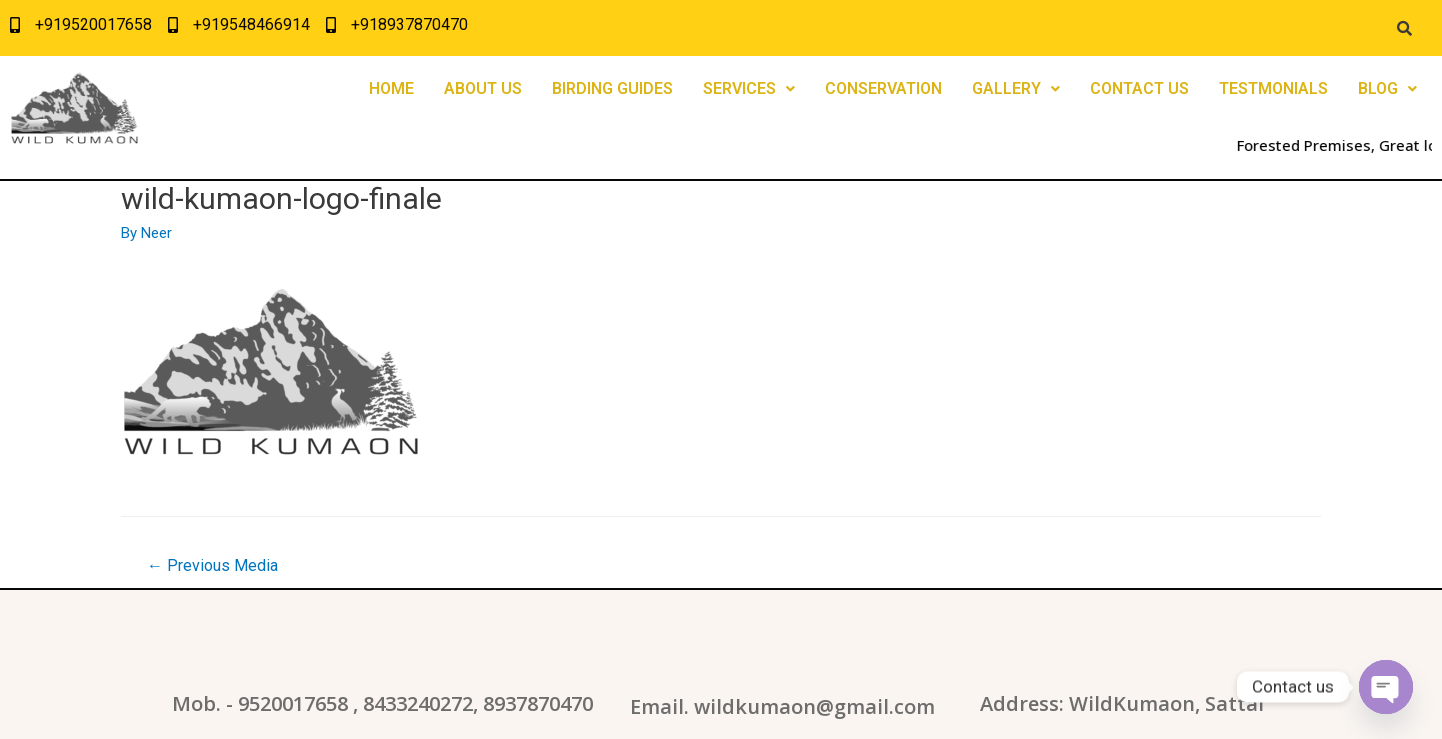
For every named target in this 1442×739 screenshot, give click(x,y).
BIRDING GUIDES (612, 88)
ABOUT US (483, 88)
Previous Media (212, 565)
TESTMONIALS (1273, 88)
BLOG (1387, 88)
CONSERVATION (883, 88)
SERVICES (749, 88)
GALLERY (1016, 88)
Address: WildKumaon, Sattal (1122, 703)
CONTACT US (1139, 88)
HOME (391, 88)
